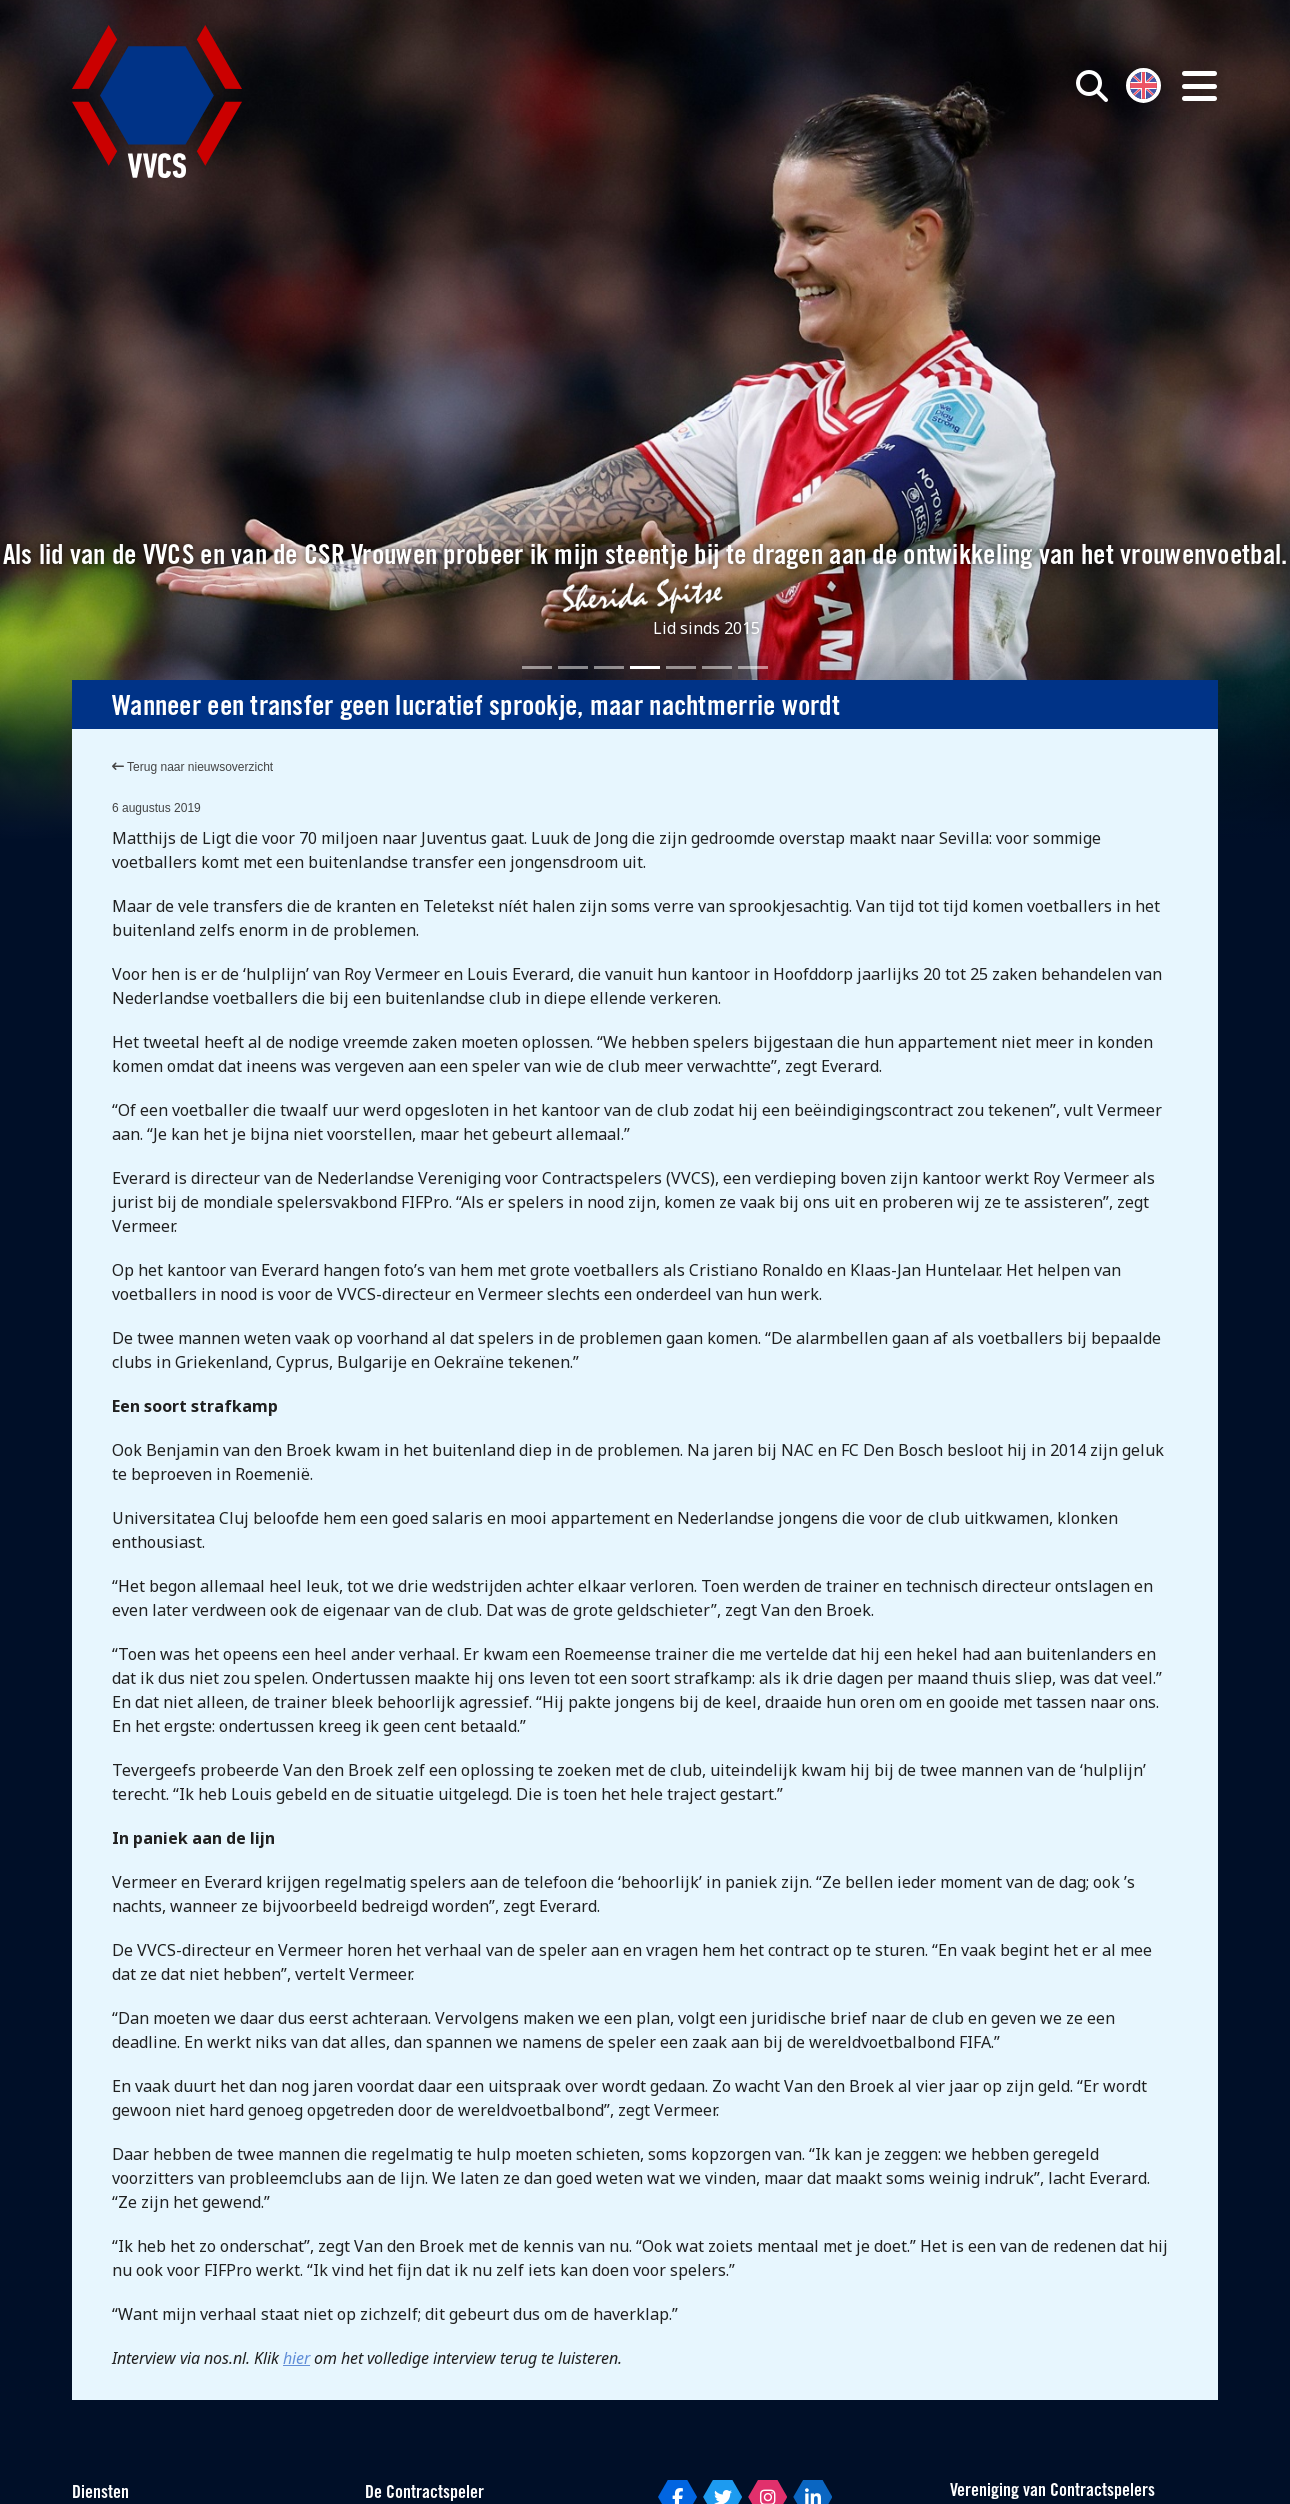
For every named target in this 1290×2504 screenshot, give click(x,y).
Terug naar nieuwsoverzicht (192, 767)
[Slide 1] (537, 667)
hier (296, 2358)
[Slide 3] (609, 667)
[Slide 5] (681, 667)
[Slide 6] (717, 667)
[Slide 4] (645, 667)
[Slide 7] (753, 667)
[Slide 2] (573, 667)
